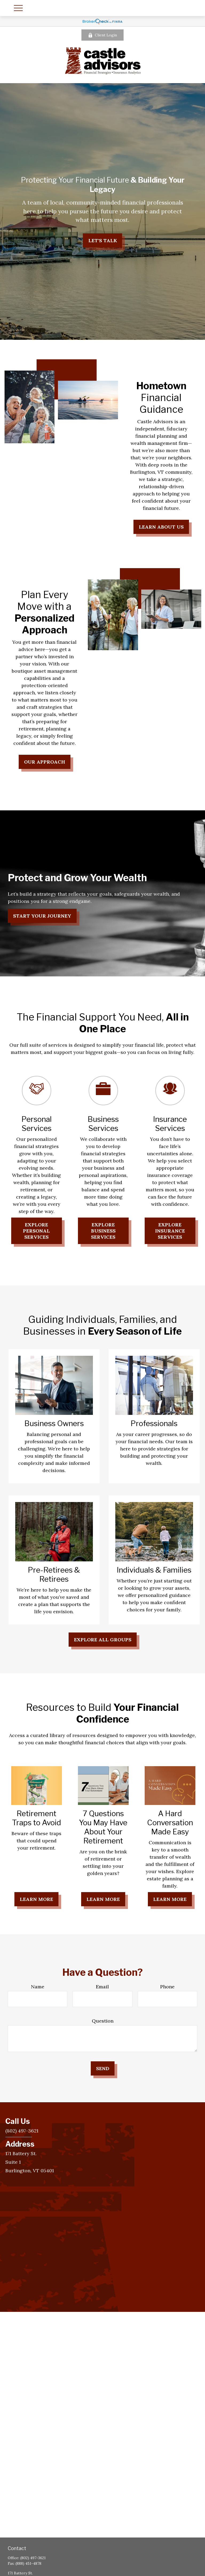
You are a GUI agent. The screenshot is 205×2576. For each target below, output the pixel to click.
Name (37, 1987)
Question (102, 2021)
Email (102, 1987)
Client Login (102, 35)
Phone (167, 1987)
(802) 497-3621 (33, 2557)
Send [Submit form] (102, 2068)
